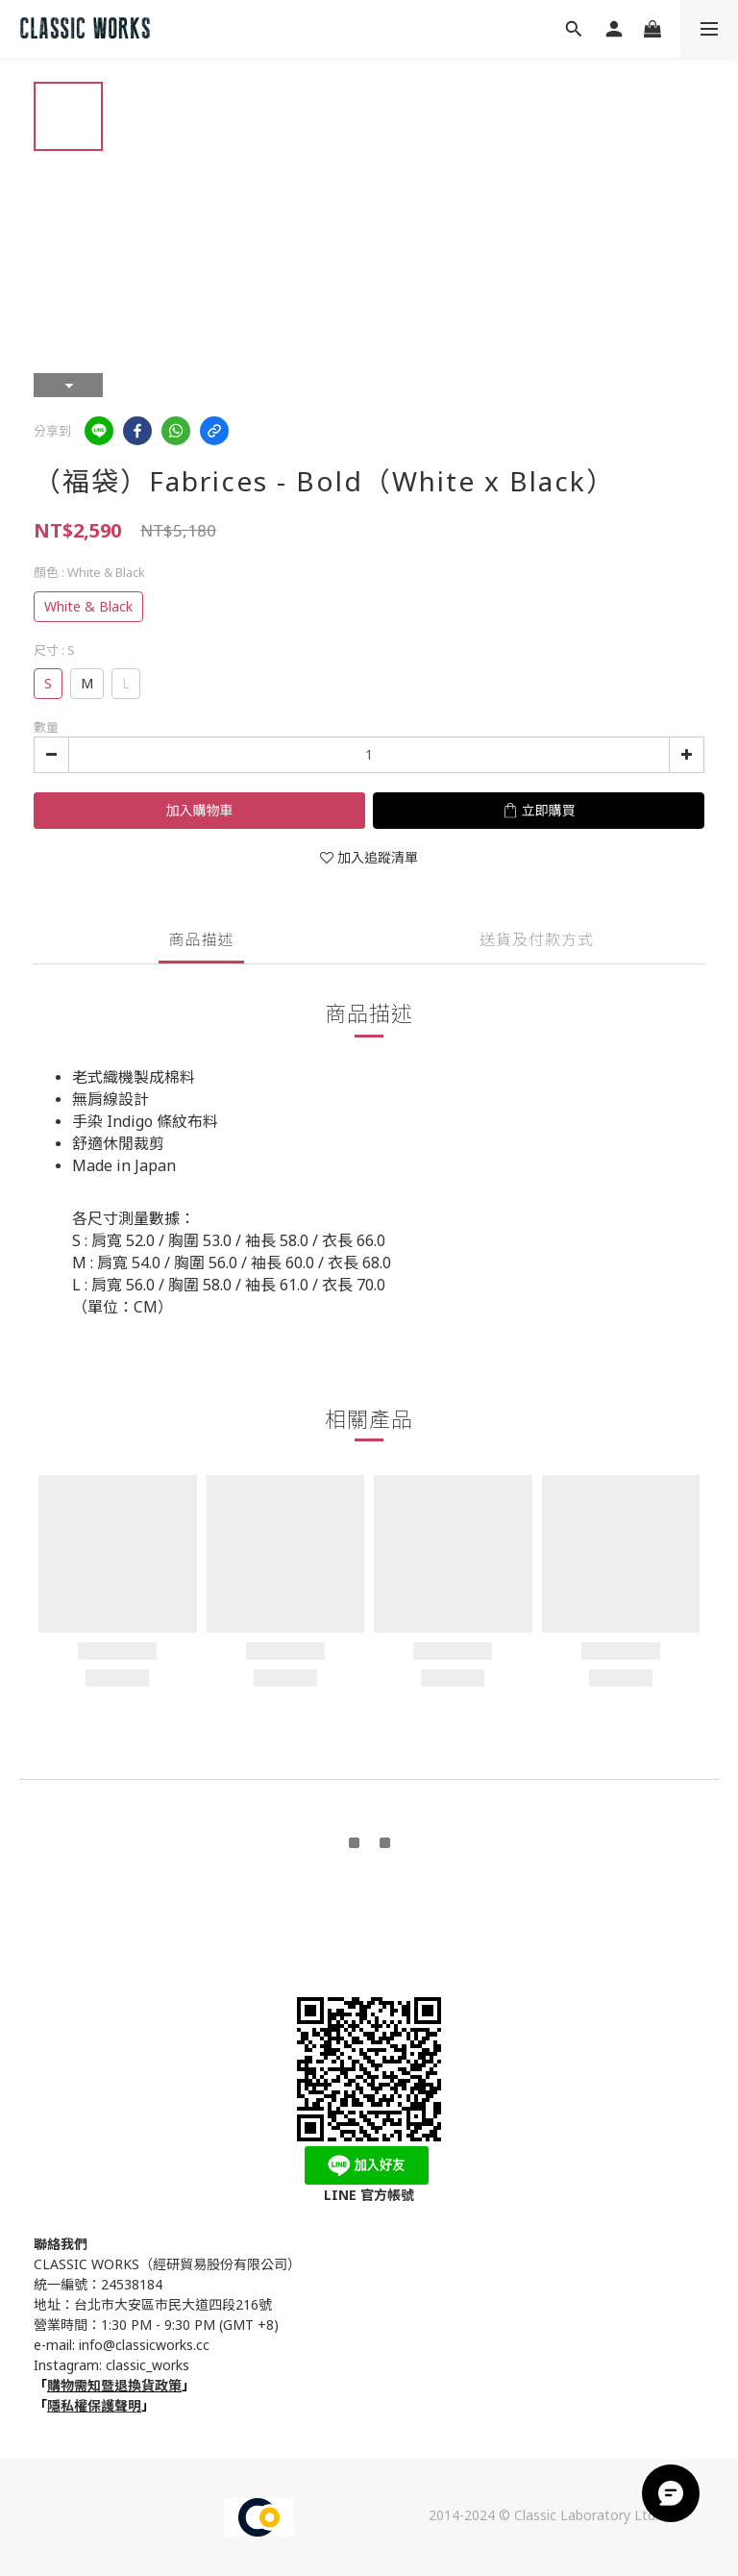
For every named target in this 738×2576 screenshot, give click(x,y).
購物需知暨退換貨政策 (114, 2385)
